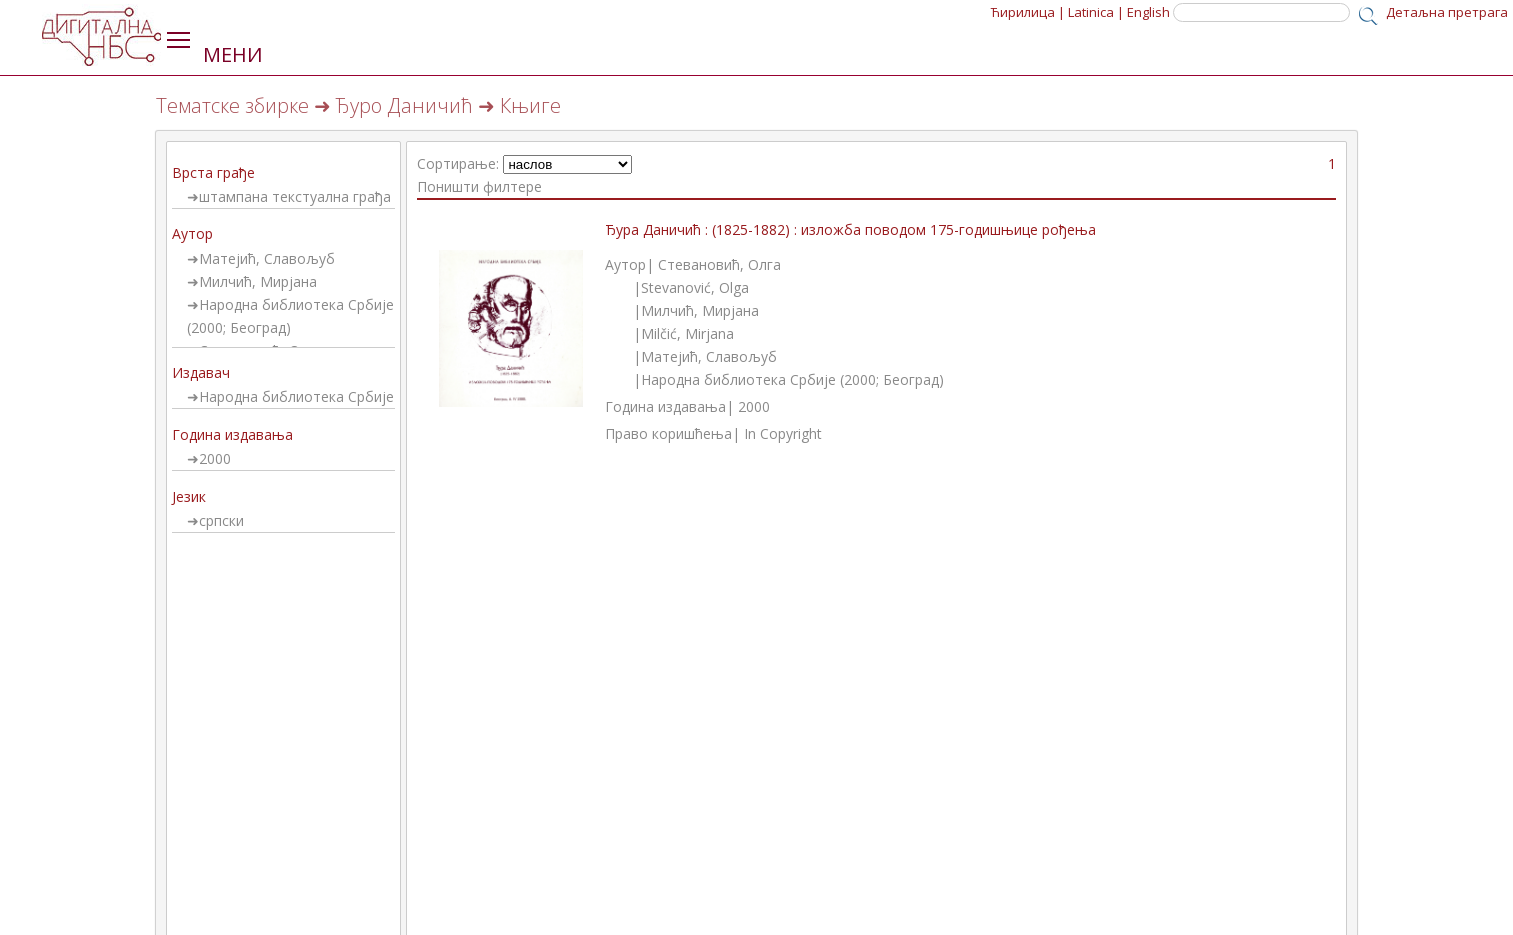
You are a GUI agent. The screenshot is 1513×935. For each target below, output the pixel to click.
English (1148, 12)
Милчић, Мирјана (258, 281)
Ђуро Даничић (404, 105)
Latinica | (1096, 12)
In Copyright (783, 433)
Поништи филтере (479, 186)
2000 (215, 458)
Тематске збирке (232, 105)
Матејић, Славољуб (267, 258)
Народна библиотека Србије (296, 396)
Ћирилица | (1028, 12)
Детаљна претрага (1447, 12)
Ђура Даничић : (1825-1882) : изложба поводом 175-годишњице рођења (850, 229)
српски (221, 520)
